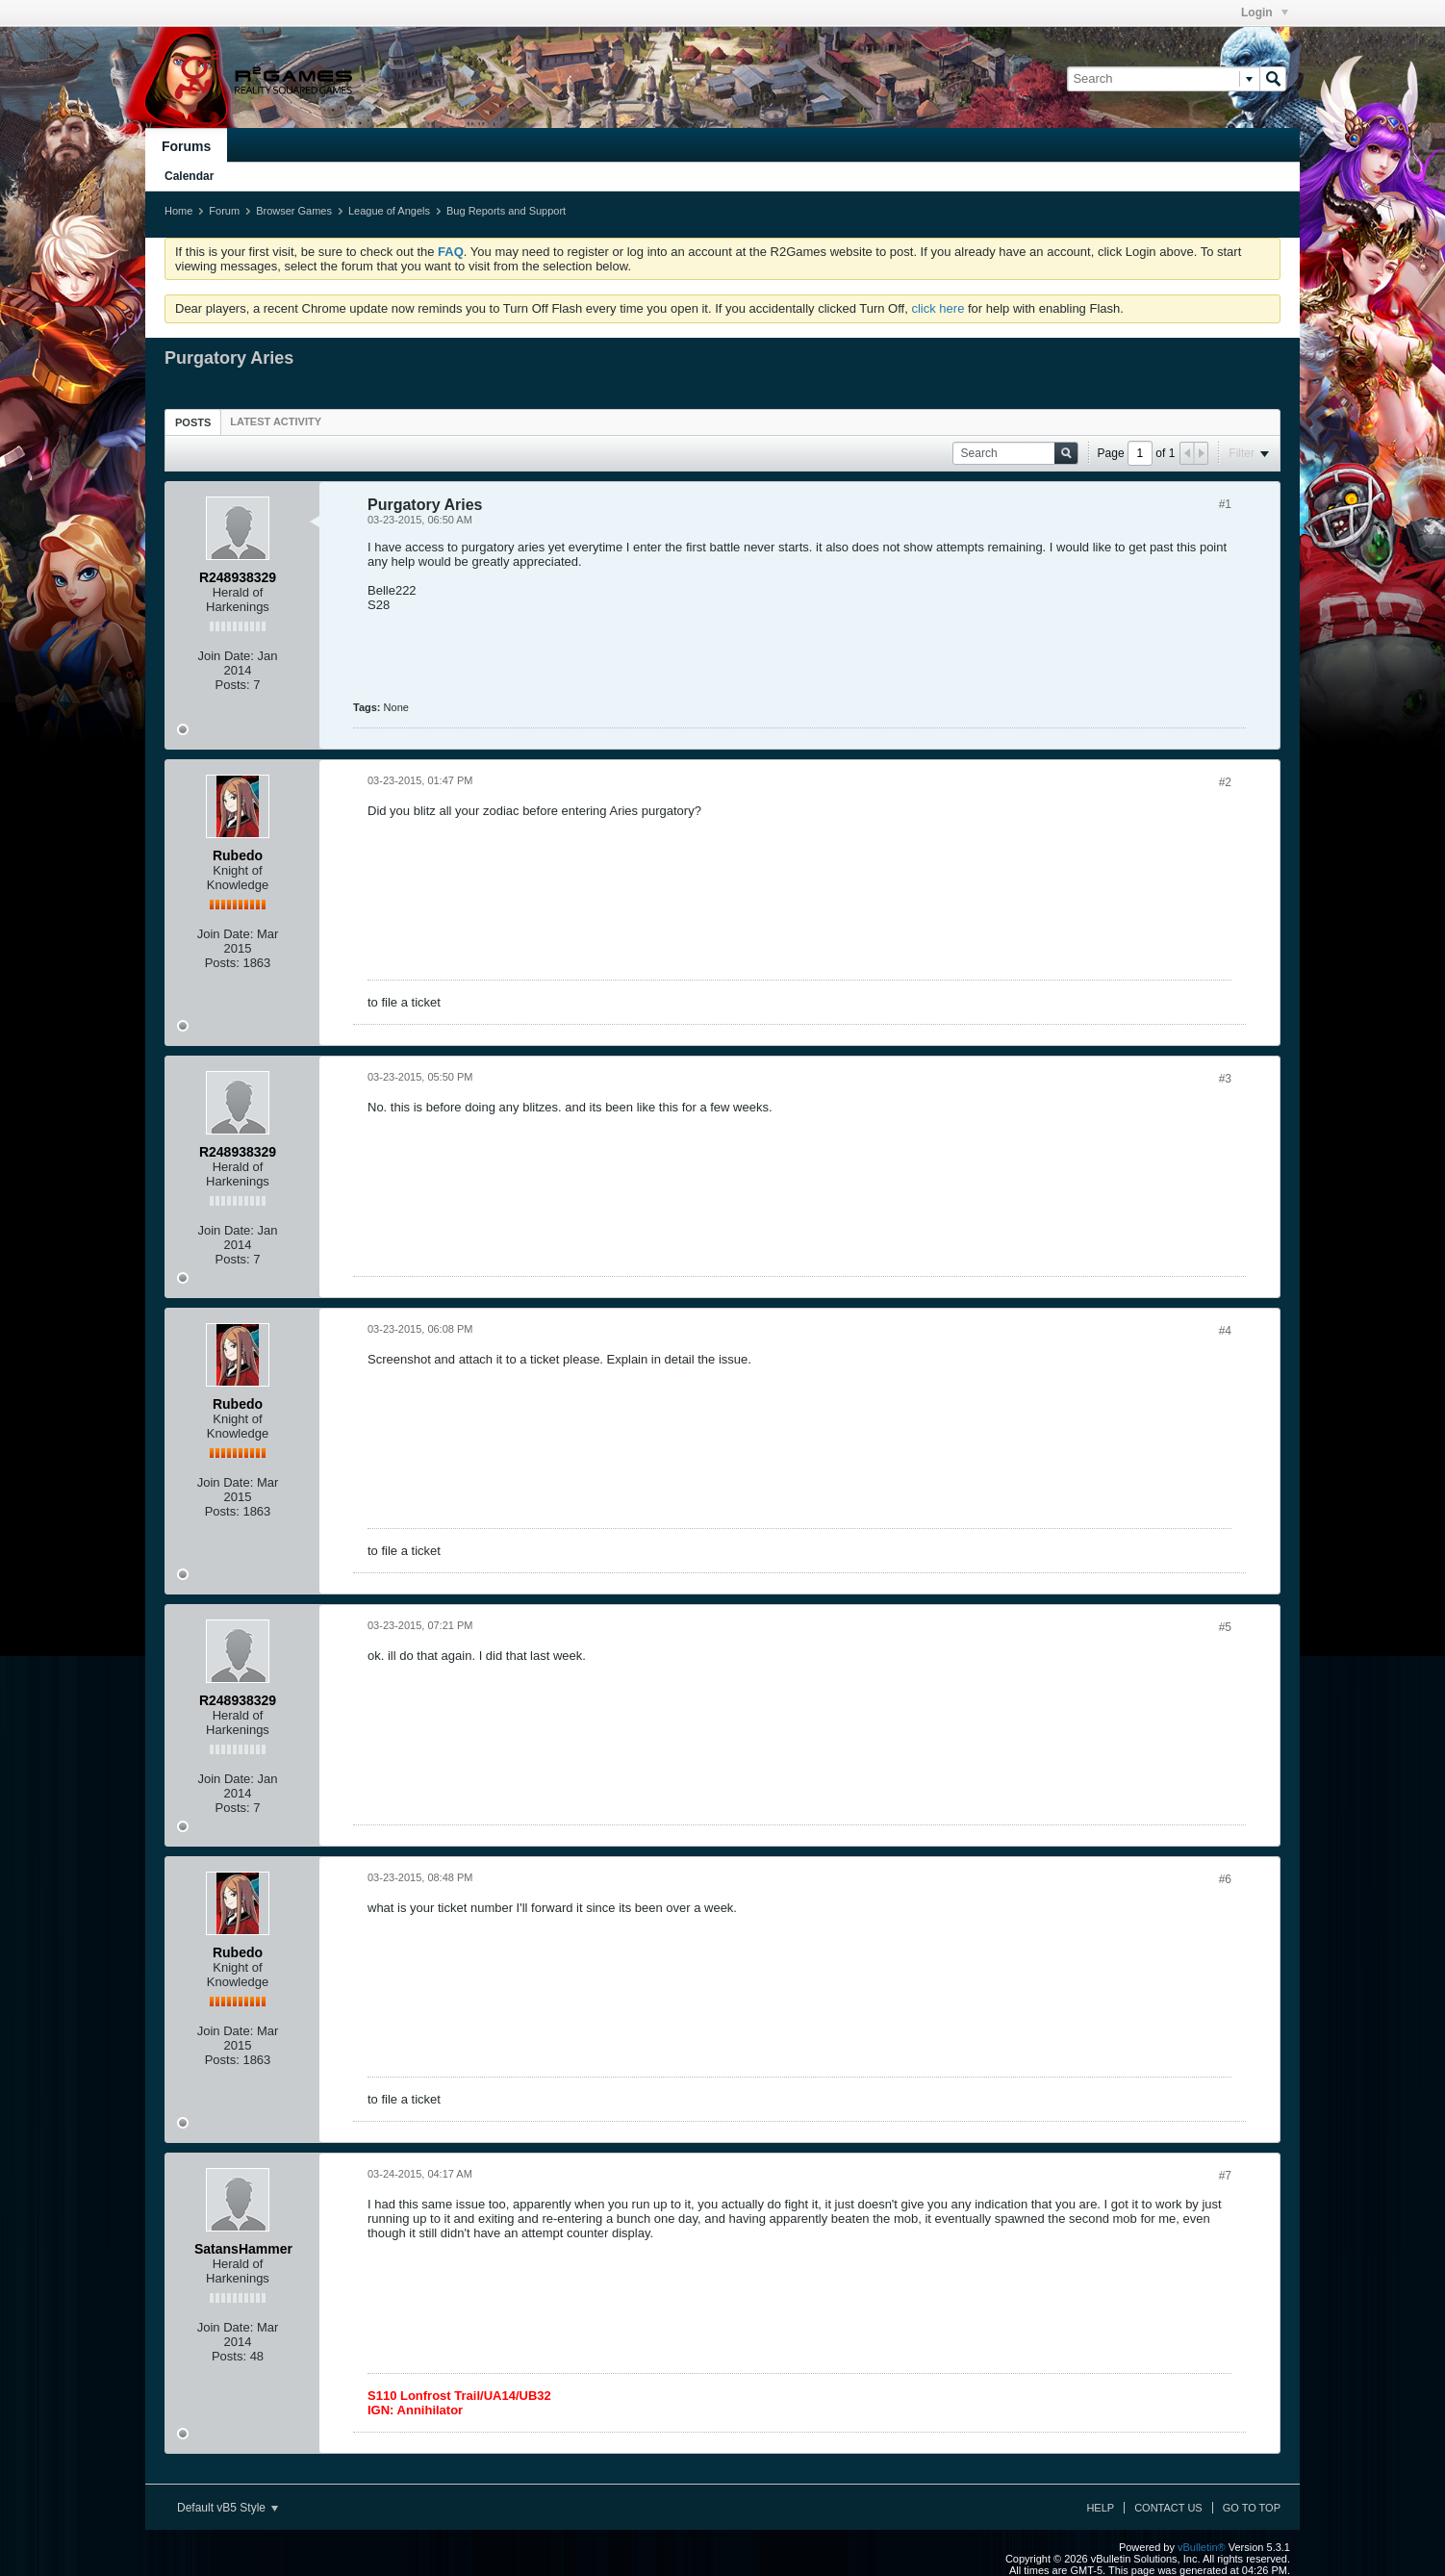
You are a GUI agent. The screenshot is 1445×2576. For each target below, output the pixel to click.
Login (1264, 12)
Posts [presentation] (193, 422)
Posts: (232, 684)
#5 (1225, 1627)
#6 (1225, 1879)
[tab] (193, 422)
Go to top (1251, 2507)
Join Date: (225, 656)
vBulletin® (1202, 2547)
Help (1100, 2507)
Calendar (189, 176)
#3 (1225, 1078)
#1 (1225, 504)
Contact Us (1168, 2507)
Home (178, 211)
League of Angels (389, 211)
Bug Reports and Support (506, 211)
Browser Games (294, 211)
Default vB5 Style (227, 2507)
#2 (1225, 782)
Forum (224, 211)
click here (937, 308)
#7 (1225, 2175)
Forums (186, 146)
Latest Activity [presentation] (275, 421)
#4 (1225, 1331)
